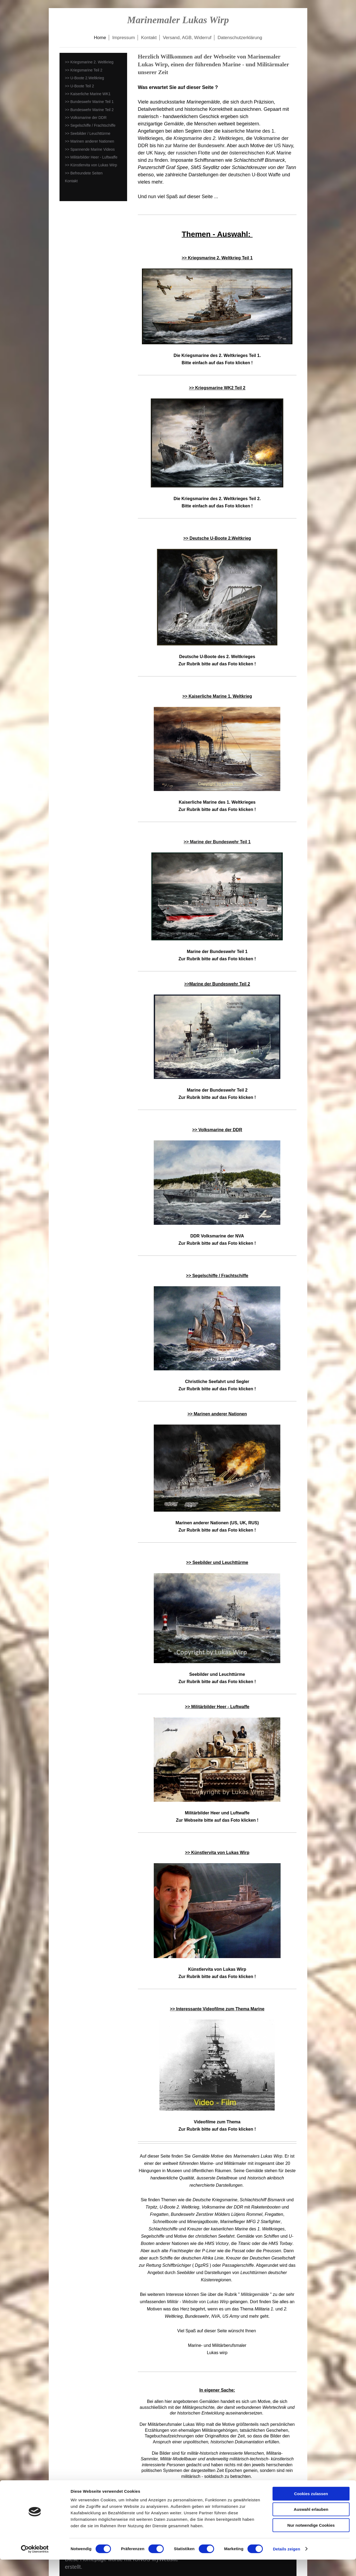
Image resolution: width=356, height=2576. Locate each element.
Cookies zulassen (311, 2510)
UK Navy (155, 153)
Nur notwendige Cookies (311, 2541)
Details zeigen (286, 2565)
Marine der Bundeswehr (198, 145)
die (204, 138)
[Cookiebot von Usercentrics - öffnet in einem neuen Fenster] (34, 2565)
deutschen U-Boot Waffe (254, 174)
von (198, 2301)
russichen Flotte (193, 153)
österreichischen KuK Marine (260, 153)
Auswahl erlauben (311, 2526)
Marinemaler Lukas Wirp (178, 20)
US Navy (283, 145)
